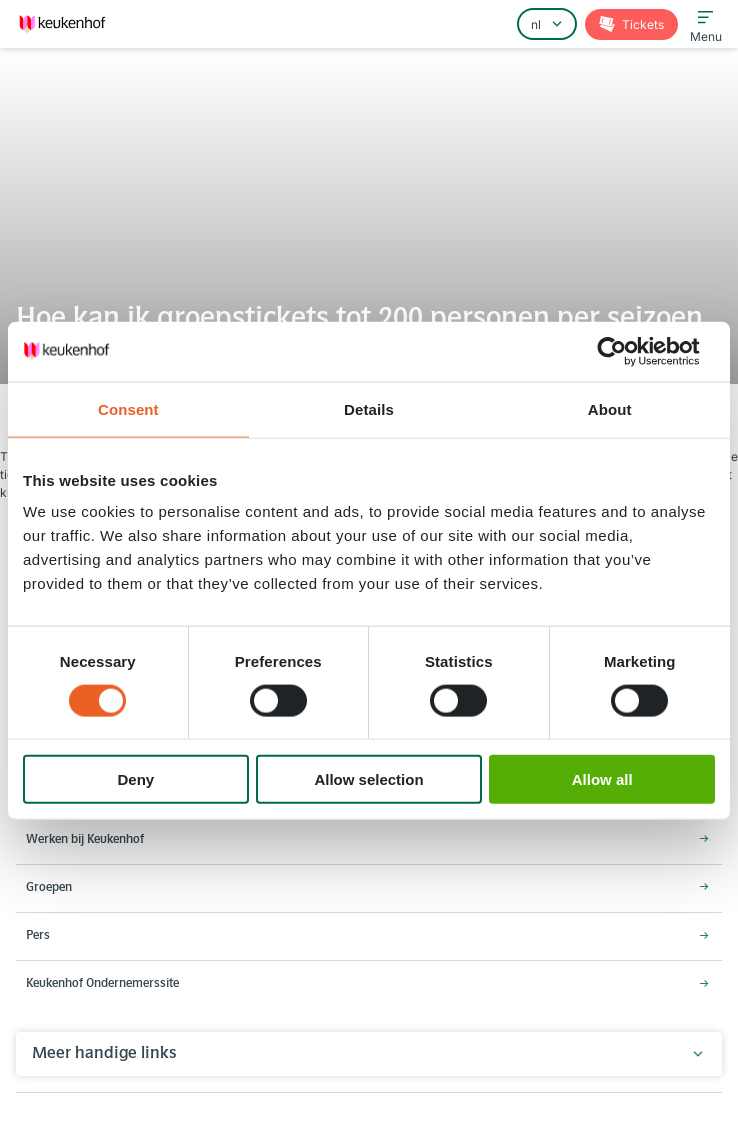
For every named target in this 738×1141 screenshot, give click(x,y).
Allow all (602, 779)
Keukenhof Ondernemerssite (102, 984)
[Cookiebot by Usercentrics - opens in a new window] (627, 351)
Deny (135, 779)
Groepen (49, 888)
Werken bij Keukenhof (85, 840)
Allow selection (368, 779)
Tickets (641, 24)
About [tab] (610, 408)
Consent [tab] (128, 408)
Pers (38, 936)
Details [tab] (369, 408)
